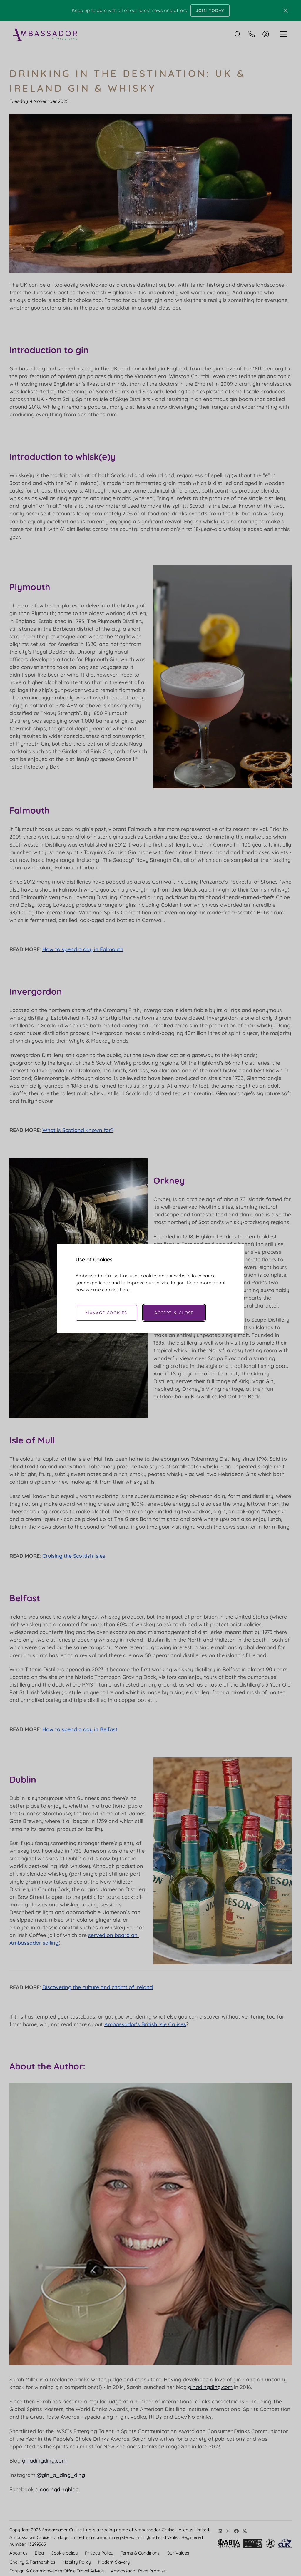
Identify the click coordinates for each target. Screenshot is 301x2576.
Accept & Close (174, 1312)
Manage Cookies (106, 1312)
